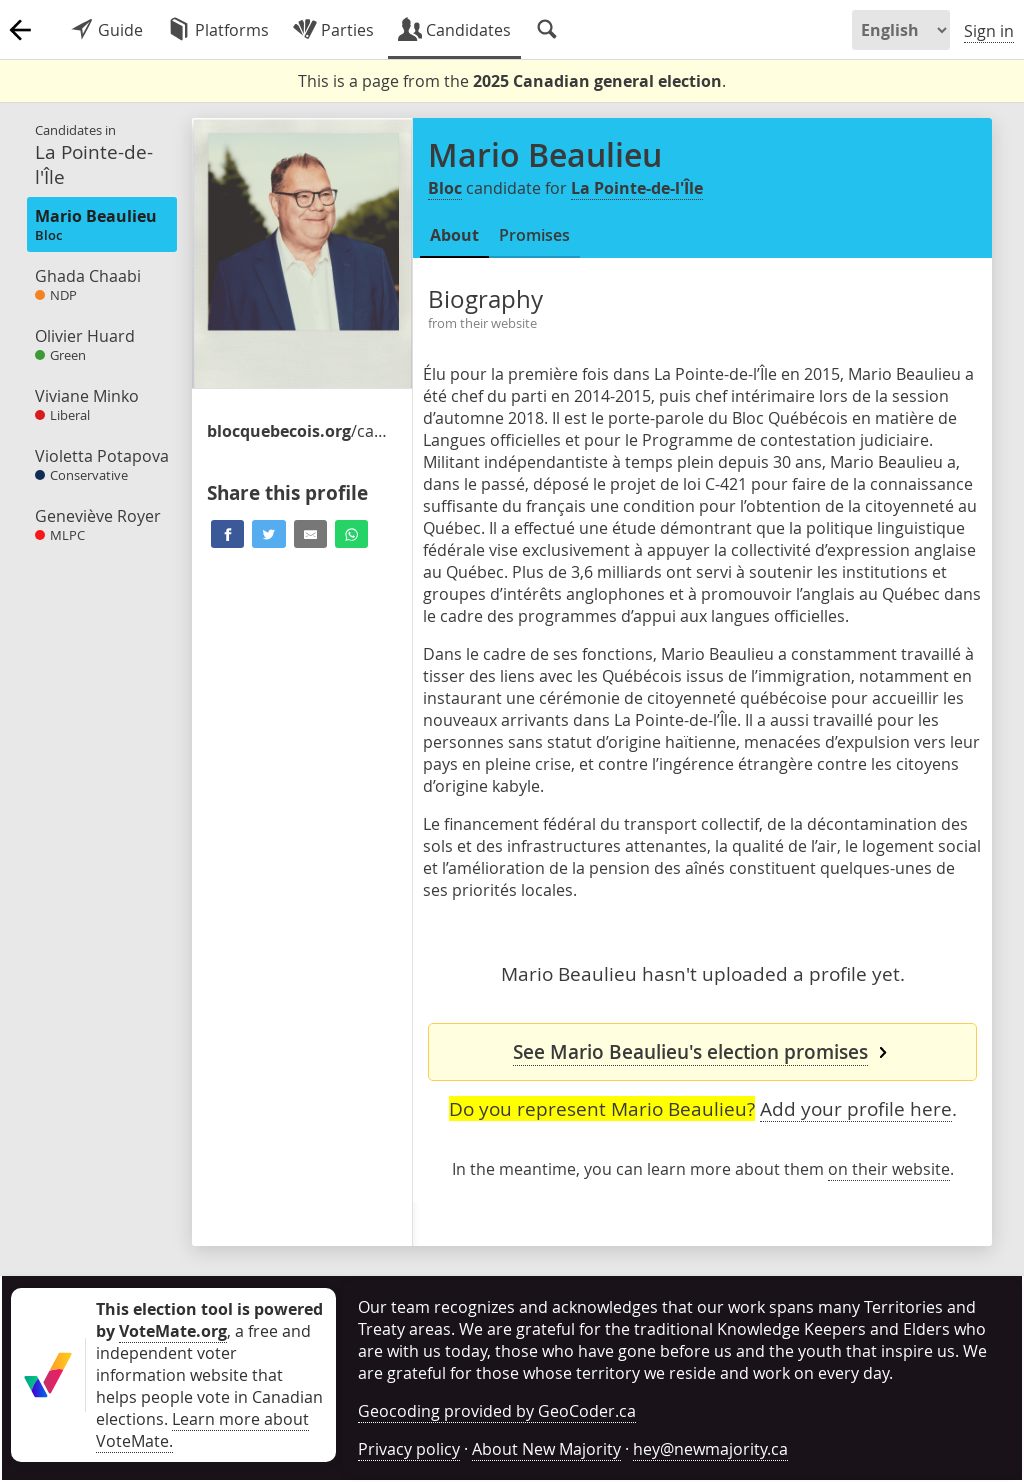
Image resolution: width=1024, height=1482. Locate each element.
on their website (889, 1169)
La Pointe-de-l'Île (637, 188)
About (454, 235)
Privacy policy (409, 1449)
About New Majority (546, 1449)
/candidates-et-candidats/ (297, 431)
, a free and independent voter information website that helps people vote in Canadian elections (209, 1364)
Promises (534, 235)
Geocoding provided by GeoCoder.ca (497, 1411)
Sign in (989, 31)
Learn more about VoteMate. (202, 1430)
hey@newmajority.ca (710, 1449)
